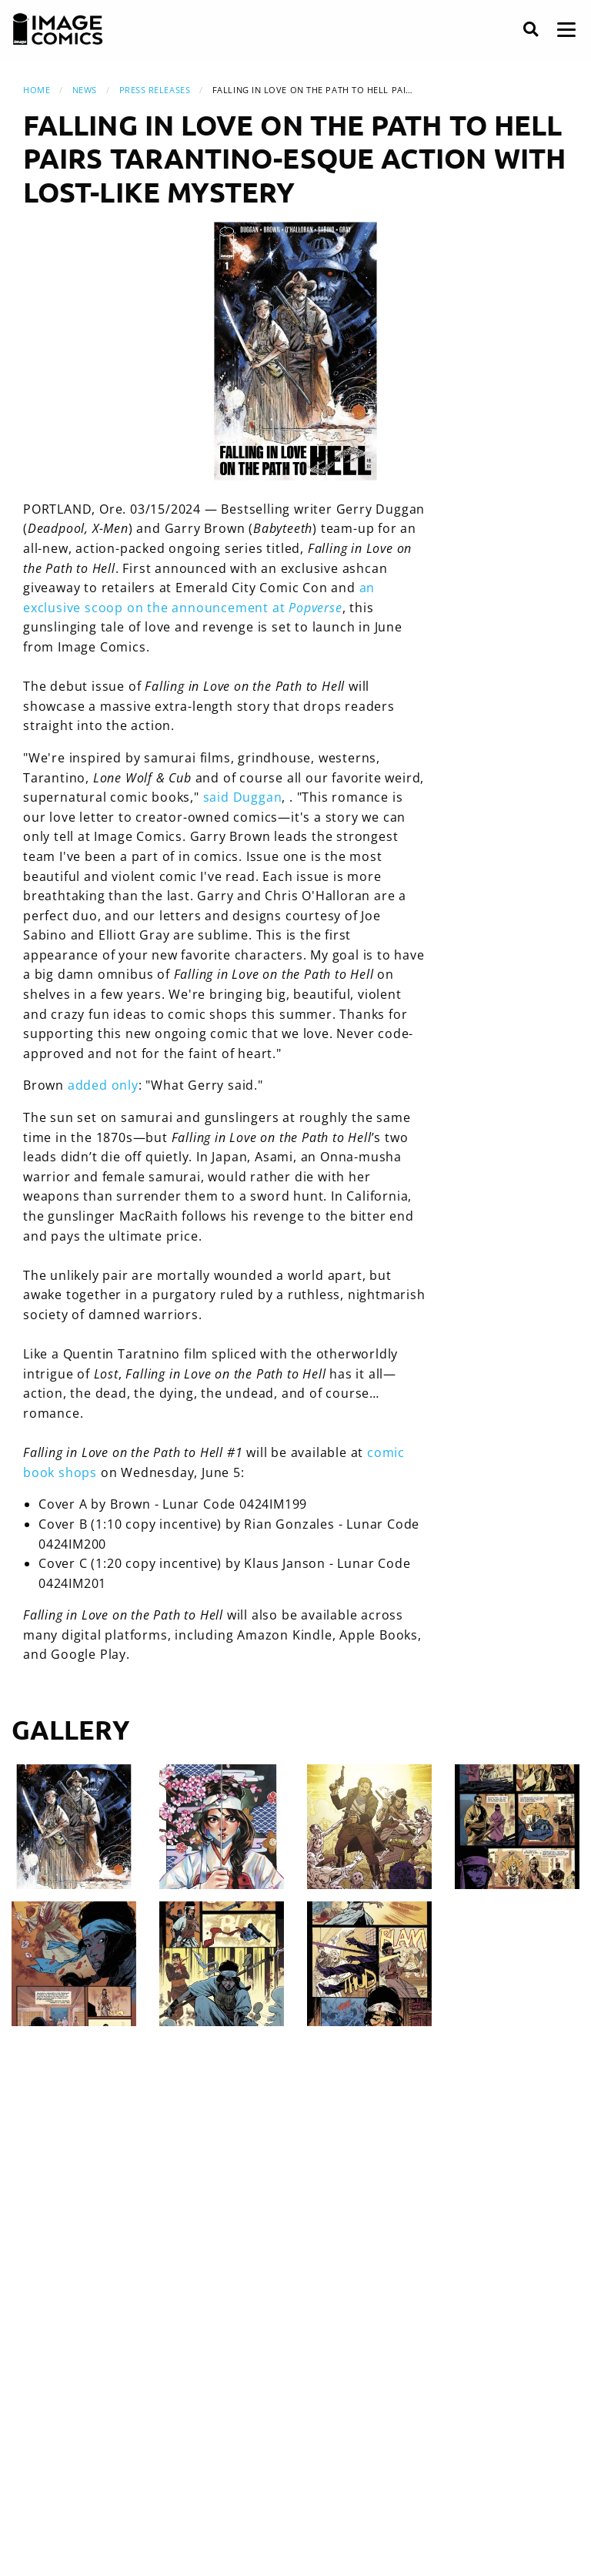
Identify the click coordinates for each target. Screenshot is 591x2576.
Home (36, 89)
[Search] (530, 29)
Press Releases (155, 89)
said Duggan (242, 797)
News (84, 89)
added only (103, 1085)
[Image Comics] (58, 29)
